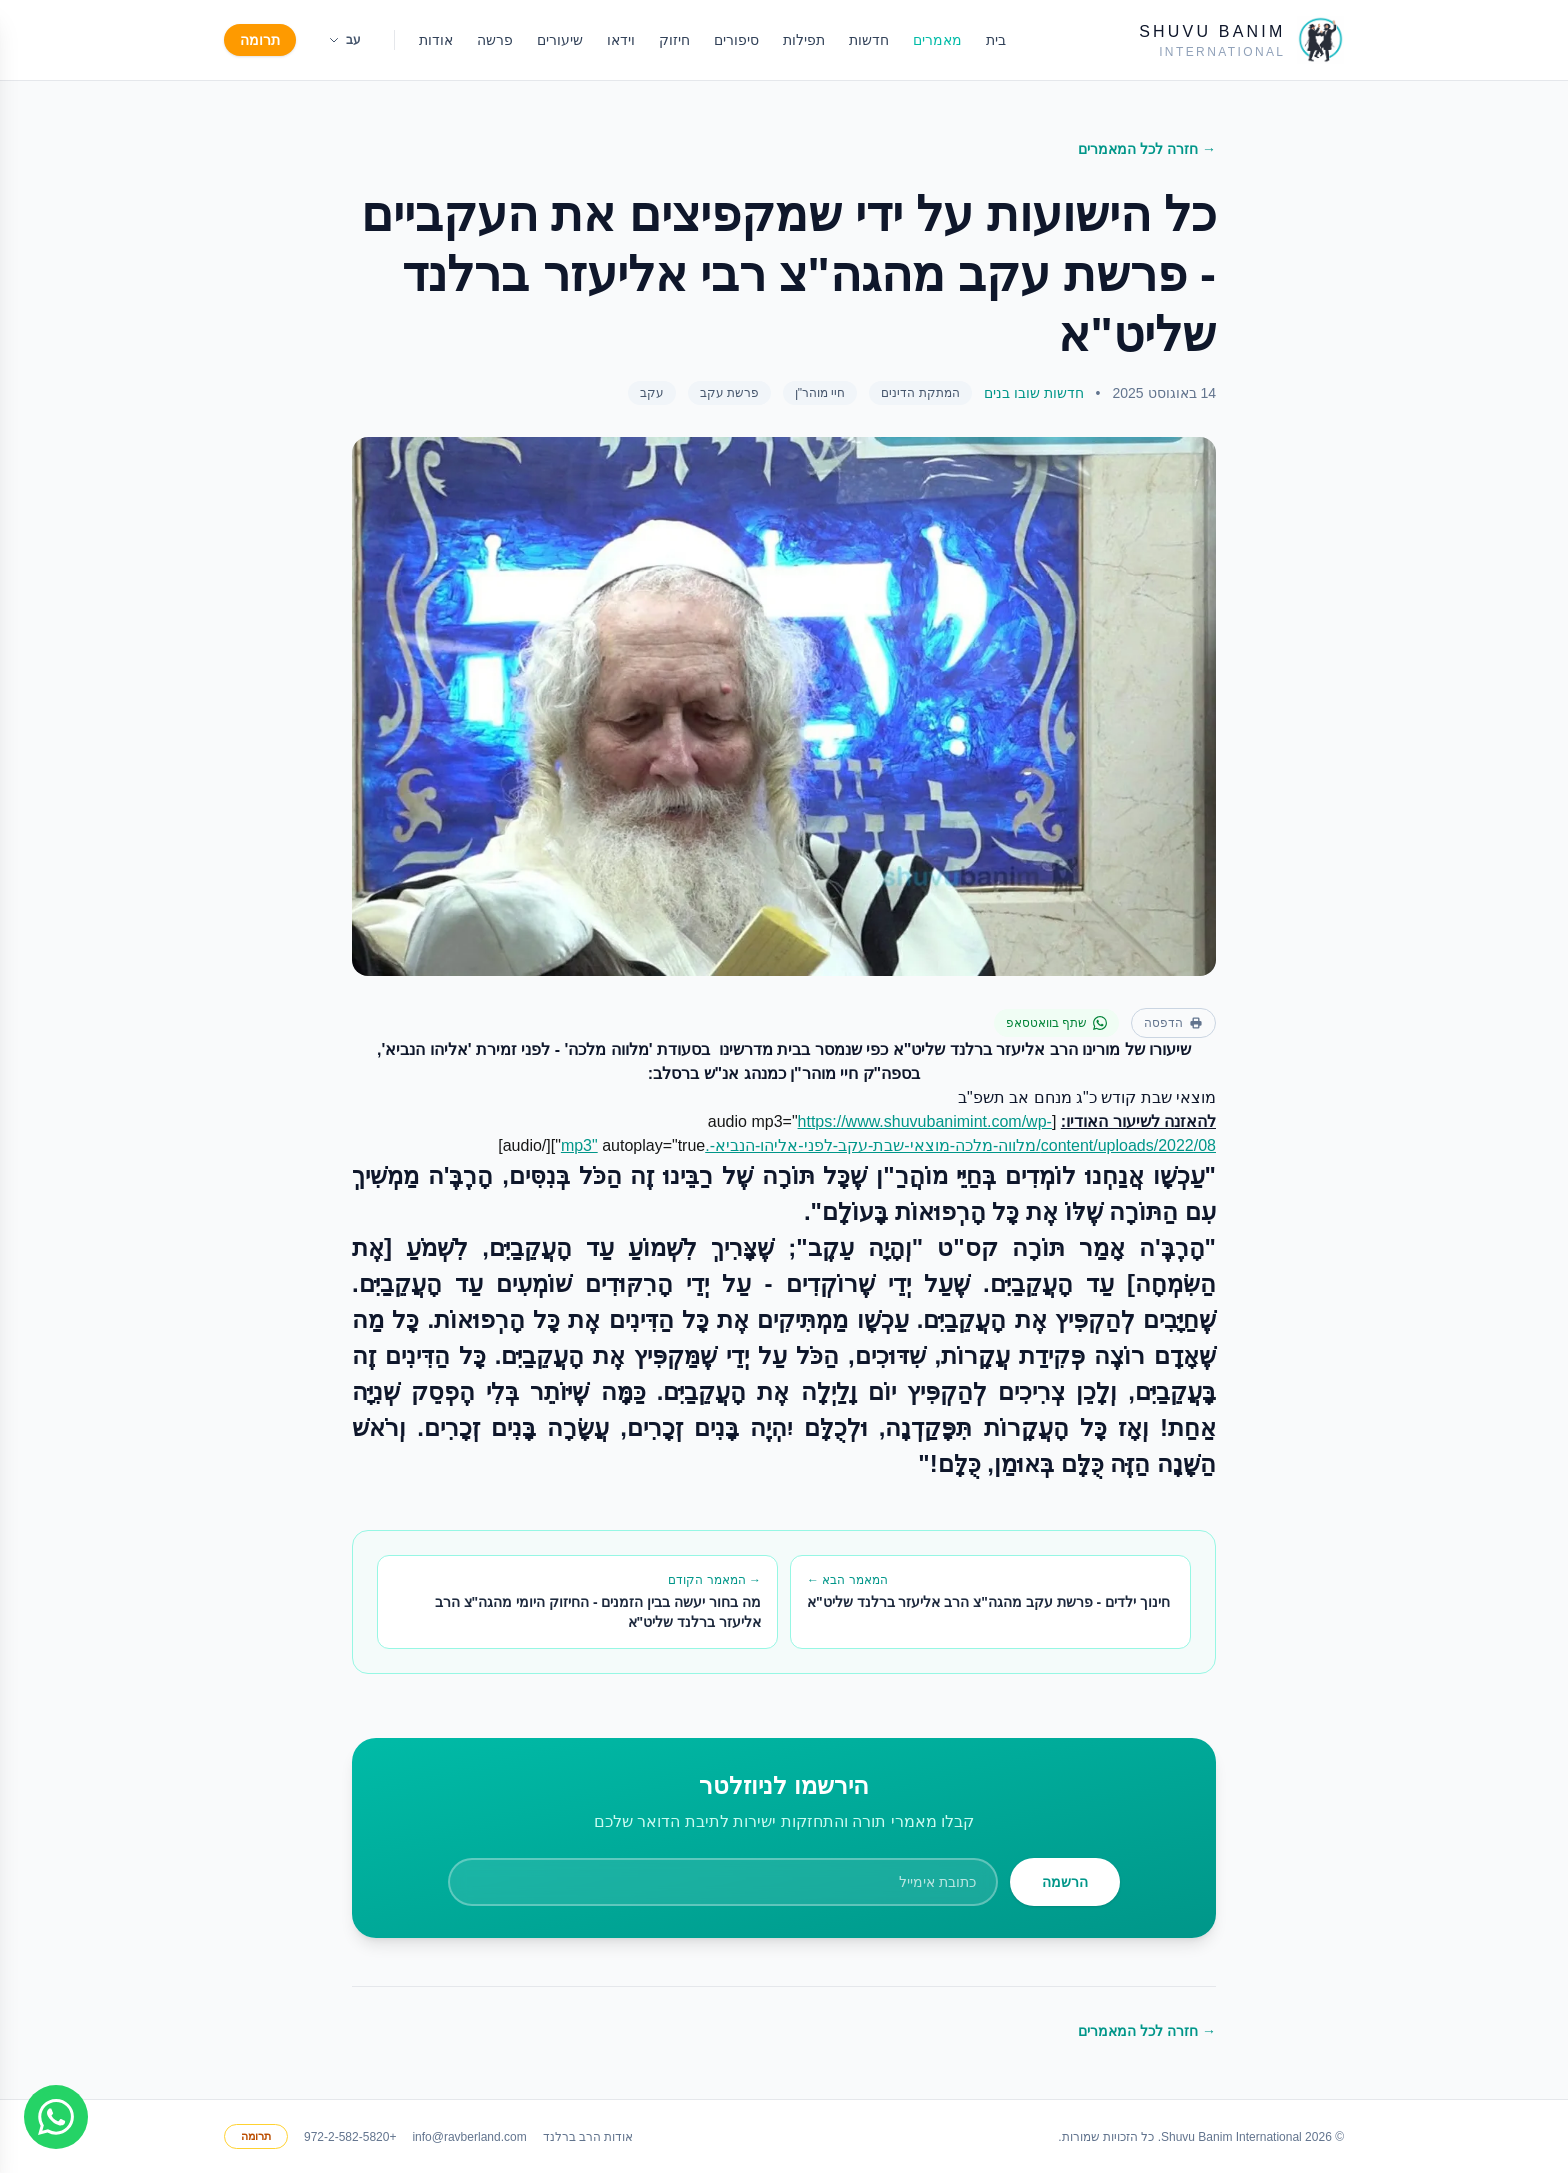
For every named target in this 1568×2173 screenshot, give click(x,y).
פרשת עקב (729, 393)
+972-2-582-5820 (350, 2137)
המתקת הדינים (920, 393)
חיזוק (674, 40)
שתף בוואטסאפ (1056, 1023)
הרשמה (1065, 1882)
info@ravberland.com (469, 2137)
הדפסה (1173, 1023)
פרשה (495, 40)
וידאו (621, 40)
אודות (436, 40)
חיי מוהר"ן (820, 393)
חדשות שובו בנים (1034, 393)
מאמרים (937, 40)
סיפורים (736, 40)
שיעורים (560, 40)
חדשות (869, 40)
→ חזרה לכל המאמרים (1147, 149)
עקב (652, 393)
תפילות (804, 40)
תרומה (260, 40)
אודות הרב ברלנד (588, 2137)
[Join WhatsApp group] (56, 2117)
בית (996, 40)
